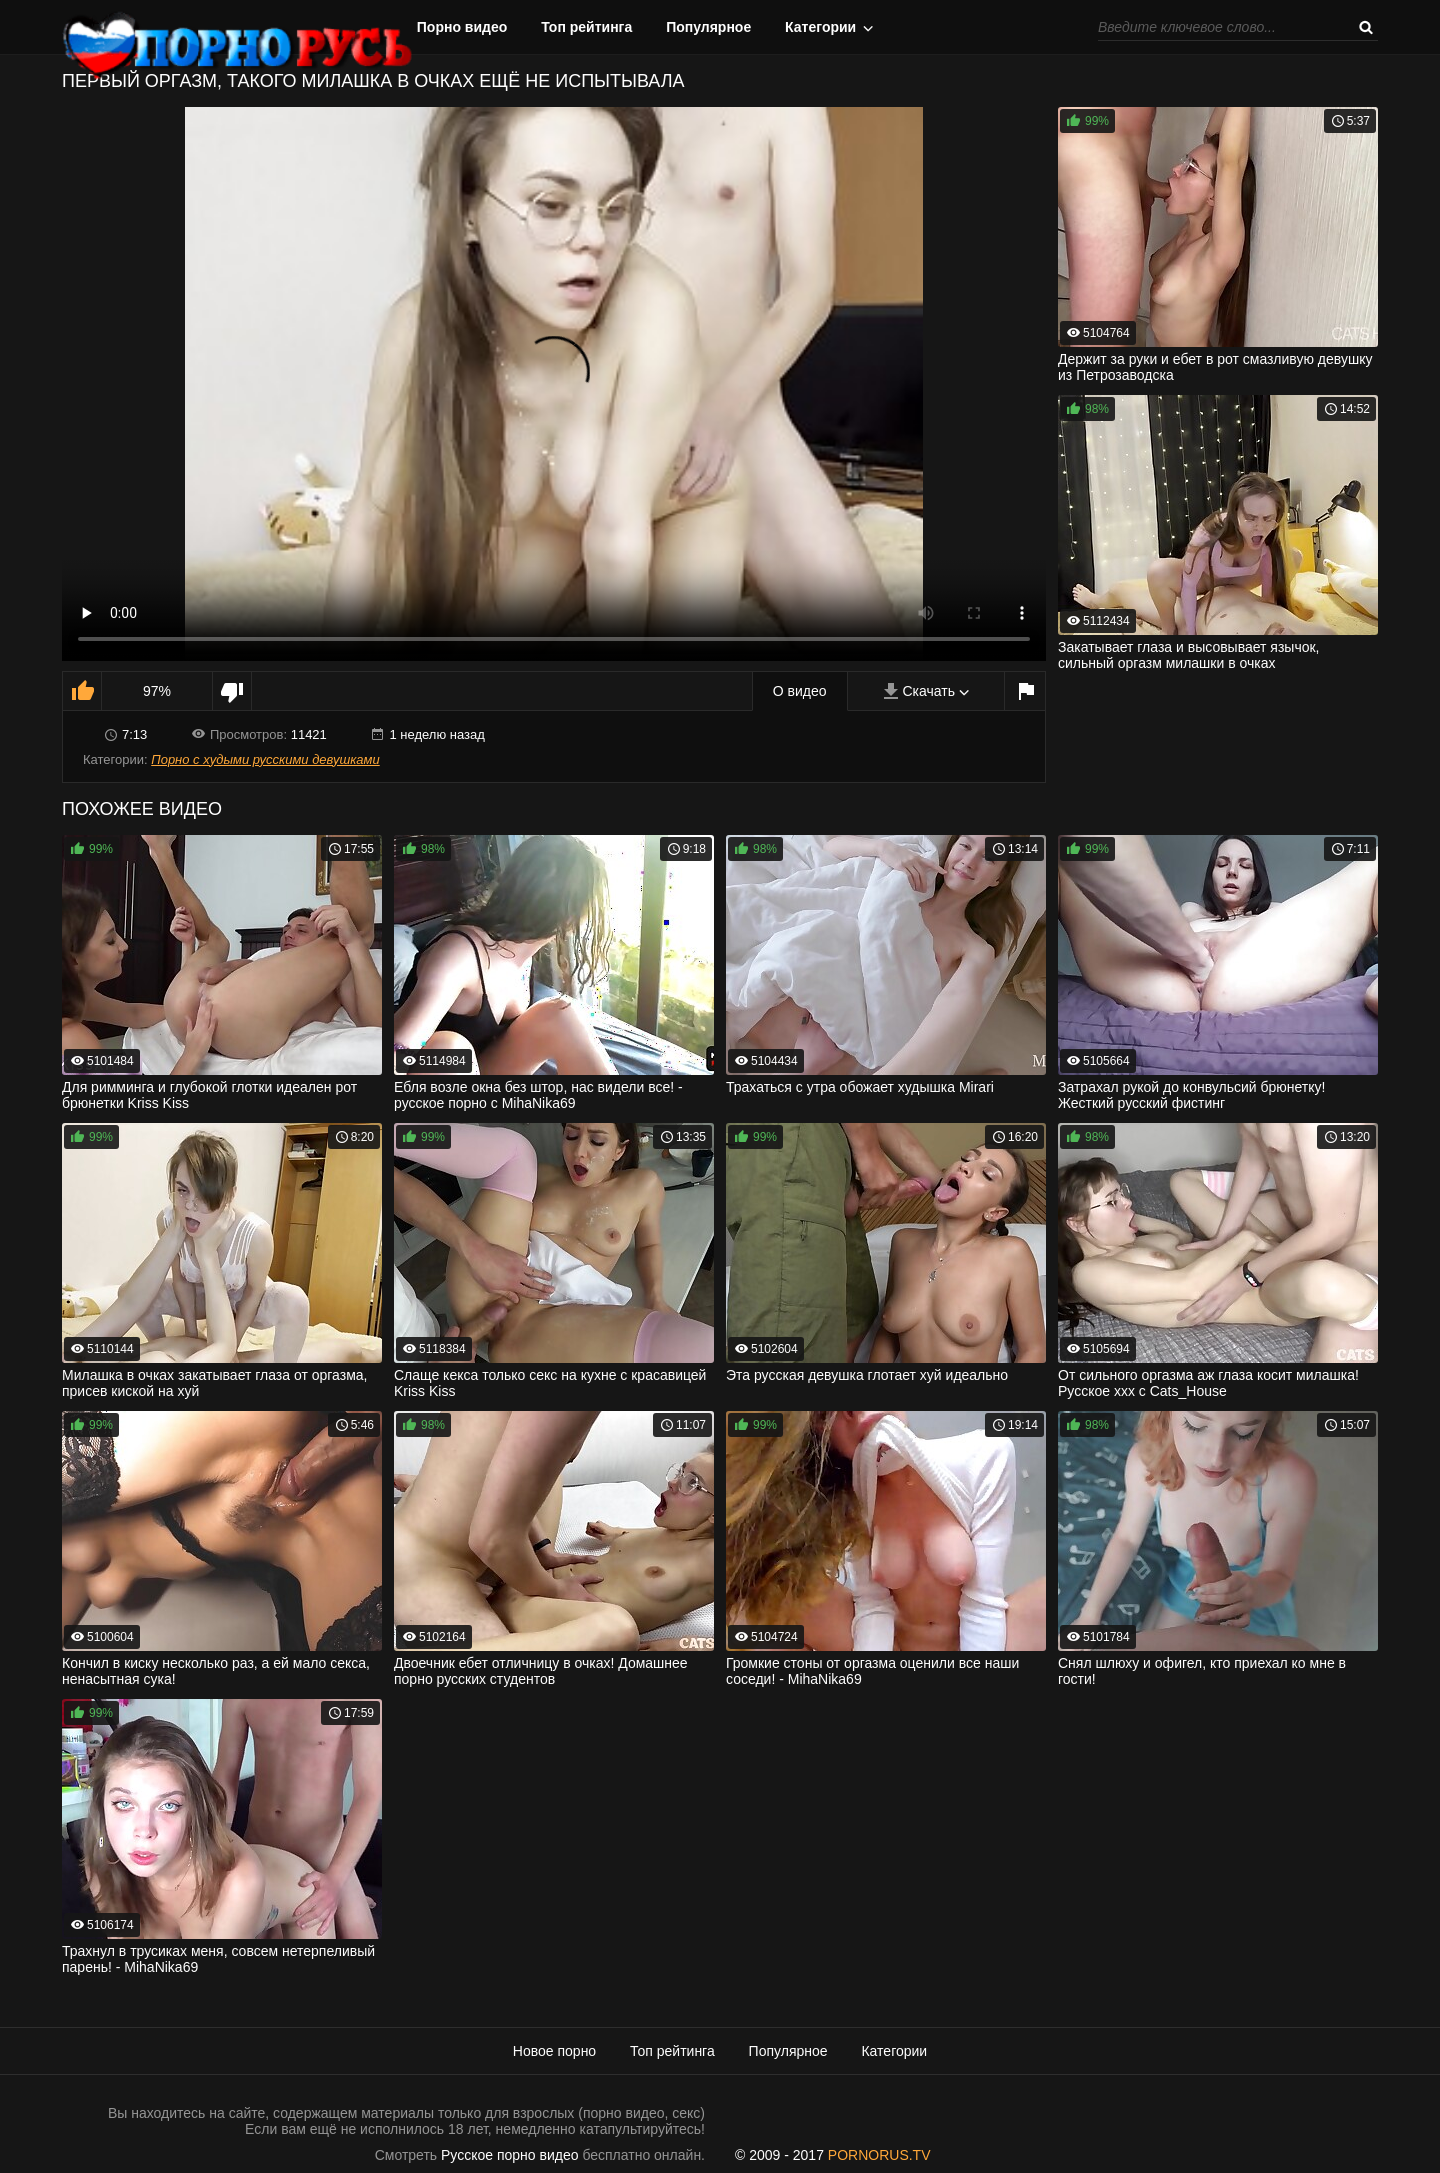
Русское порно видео (509, 2155)
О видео (800, 691)
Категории (820, 27)
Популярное (708, 27)
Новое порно (554, 2051)
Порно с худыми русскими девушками (265, 759)
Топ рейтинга (586, 27)
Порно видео (462, 27)
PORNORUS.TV (879, 2155)
